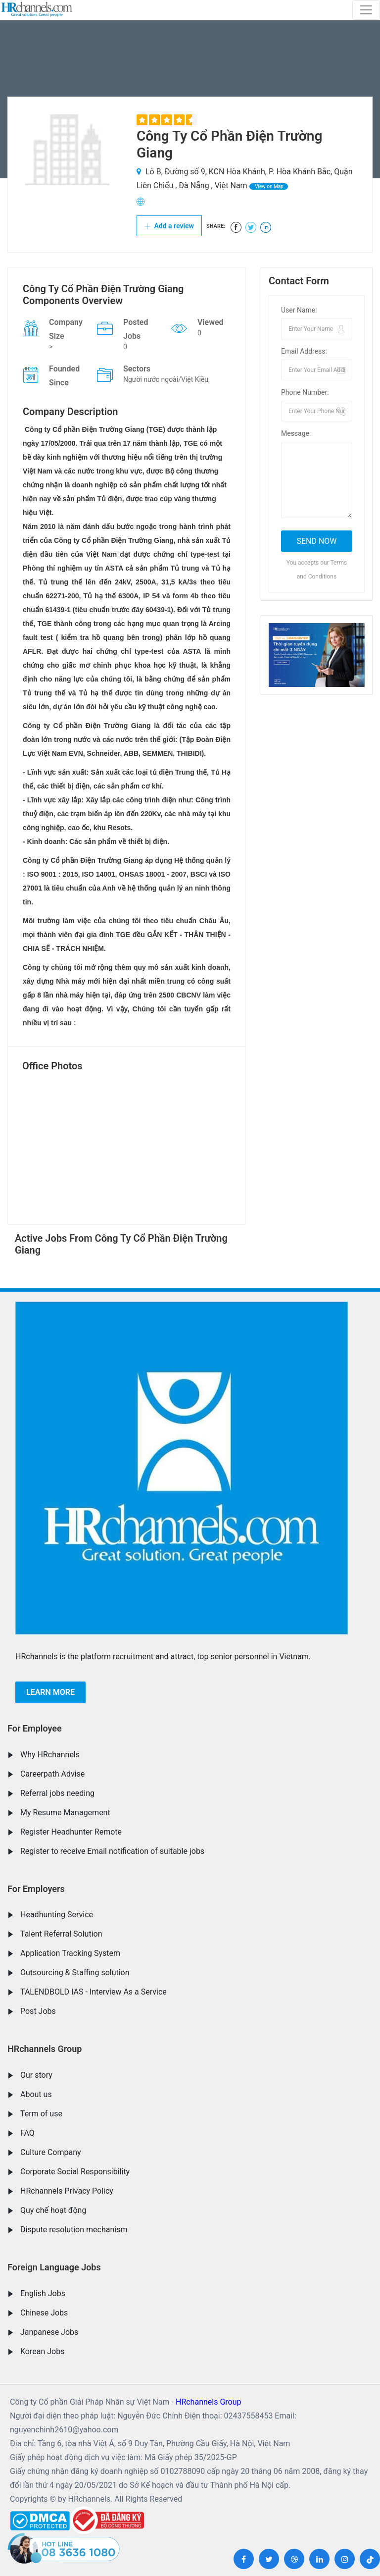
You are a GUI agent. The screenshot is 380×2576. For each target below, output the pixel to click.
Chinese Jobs (44, 2312)
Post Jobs (38, 2011)
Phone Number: (305, 392)
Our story (36, 2075)
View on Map (269, 186)
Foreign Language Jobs (54, 2267)
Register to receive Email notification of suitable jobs (112, 1851)
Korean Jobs (42, 2351)
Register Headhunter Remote (71, 1832)
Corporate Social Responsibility (75, 2171)
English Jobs (42, 2293)
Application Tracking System (70, 1953)
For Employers (36, 1889)
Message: (296, 433)
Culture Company (50, 2152)
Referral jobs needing (57, 1793)
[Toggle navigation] (366, 10)
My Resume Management (65, 1812)
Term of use (41, 2113)
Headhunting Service (56, 1914)
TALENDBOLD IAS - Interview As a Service (93, 1992)
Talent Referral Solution (61, 1934)
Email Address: (304, 351)
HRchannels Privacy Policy (66, 2191)
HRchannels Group (44, 2049)
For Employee (34, 1728)
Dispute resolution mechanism (73, 2229)
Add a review (169, 226)
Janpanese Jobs (49, 2332)
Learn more (50, 1692)
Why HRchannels (50, 1754)
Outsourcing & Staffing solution (75, 1972)
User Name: (299, 310)
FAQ (27, 2133)
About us (36, 2094)
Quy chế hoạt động (53, 2210)
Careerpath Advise (52, 1774)
